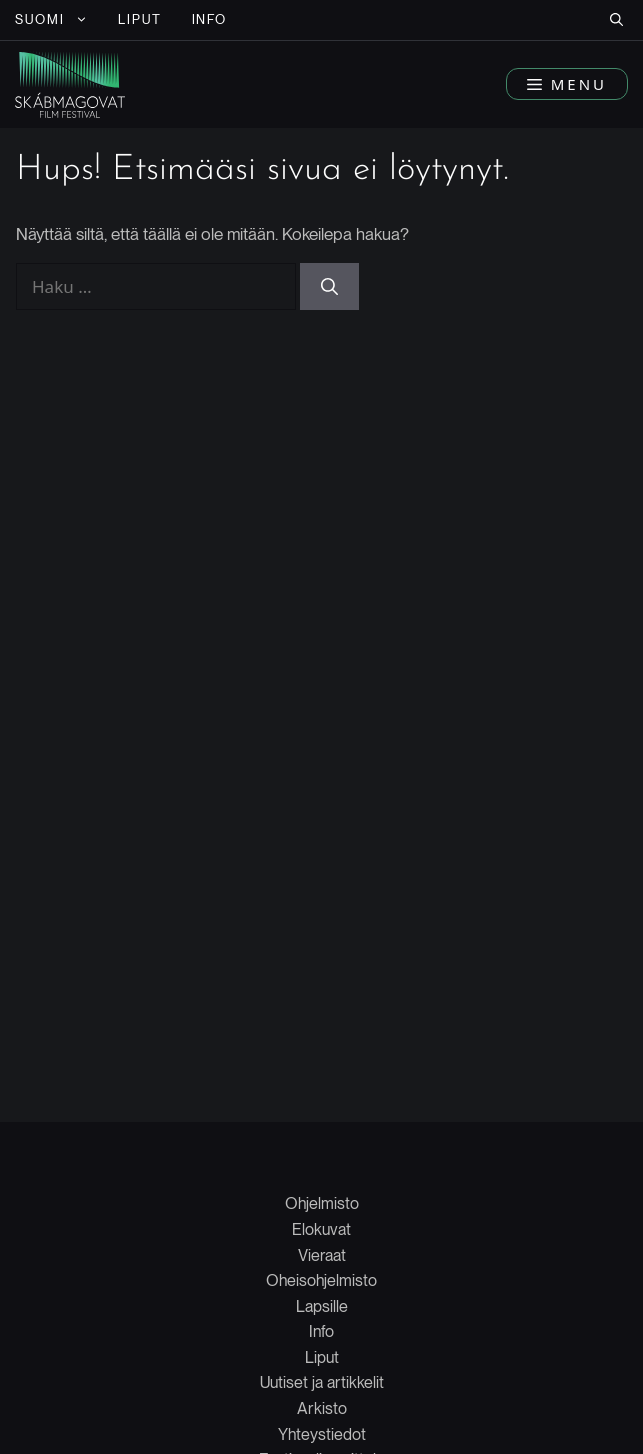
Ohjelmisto (322, 1203)
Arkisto (322, 1408)
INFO (210, 19)
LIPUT (140, 19)
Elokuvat (321, 1229)
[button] (616, 20)
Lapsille (322, 1306)
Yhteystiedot (322, 1434)
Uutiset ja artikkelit (322, 1382)
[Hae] (329, 287)
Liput (322, 1357)
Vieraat (322, 1255)
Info (321, 1331)
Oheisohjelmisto (321, 1280)
